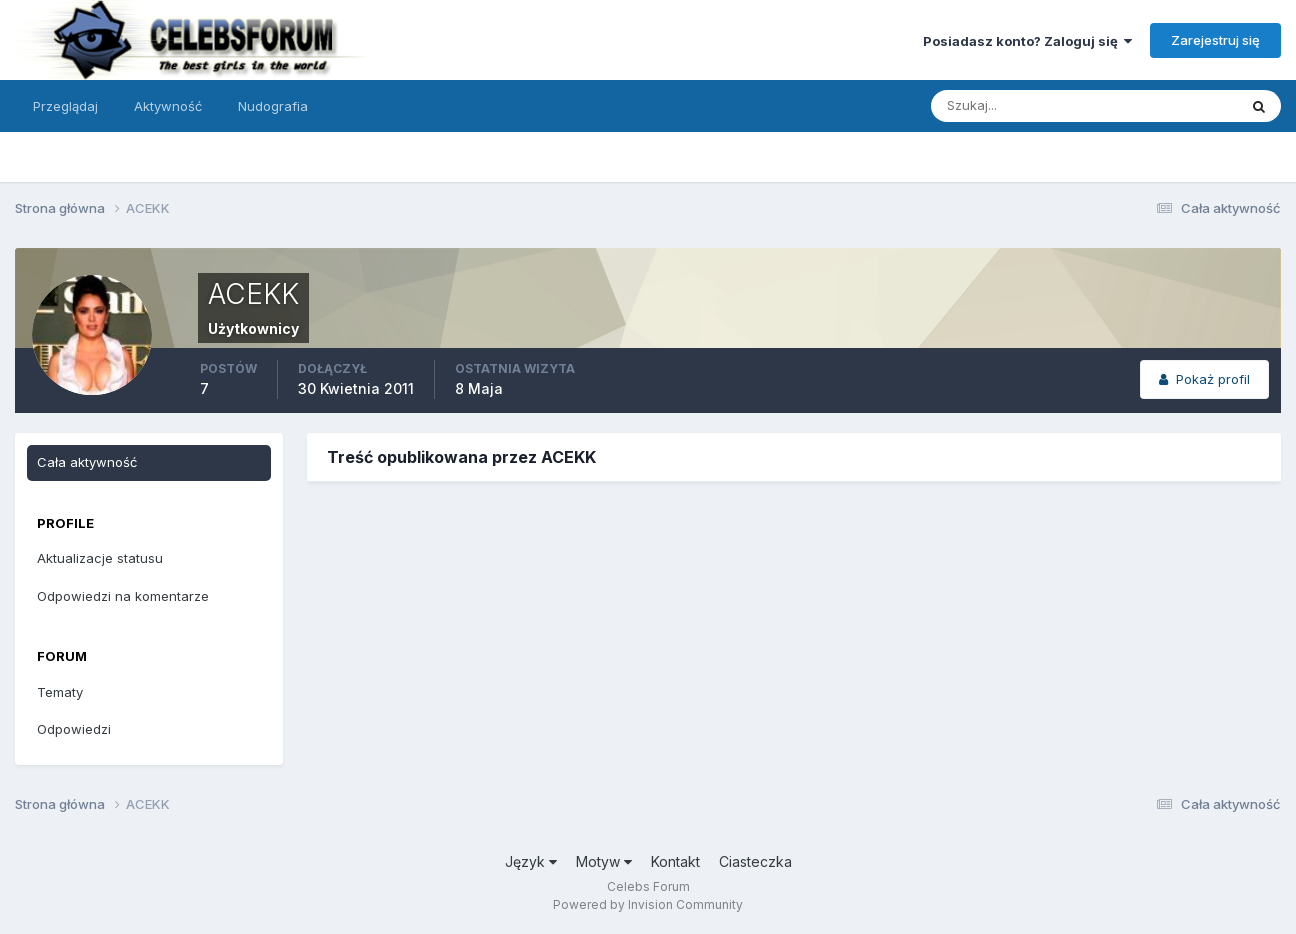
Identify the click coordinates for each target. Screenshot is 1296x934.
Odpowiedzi (74, 729)
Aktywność (168, 106)
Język (531, 861)
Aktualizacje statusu (100, 558)
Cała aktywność (87, 462)
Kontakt (675, 861)
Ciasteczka (755, 861)
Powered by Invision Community (648, 904)
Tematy (60, 692)
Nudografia (273, 106)
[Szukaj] (1006, 106)
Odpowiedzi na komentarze (123, 596)
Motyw (604, 861)
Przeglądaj (65, 106)
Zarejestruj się (1215, 40)
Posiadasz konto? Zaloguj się (1027, 41)
